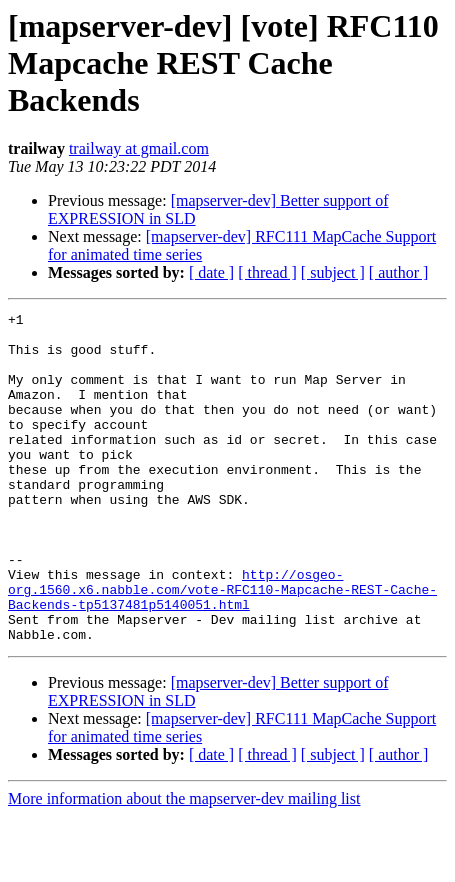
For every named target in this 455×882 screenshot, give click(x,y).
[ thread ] (267, 272)
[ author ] (399, 272)
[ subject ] (333, 272)
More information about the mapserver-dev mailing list (184, 864)
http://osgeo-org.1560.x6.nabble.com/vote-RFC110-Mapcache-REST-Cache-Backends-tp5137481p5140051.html (222, 646)
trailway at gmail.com (139, 148)
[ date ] (211, 272)
